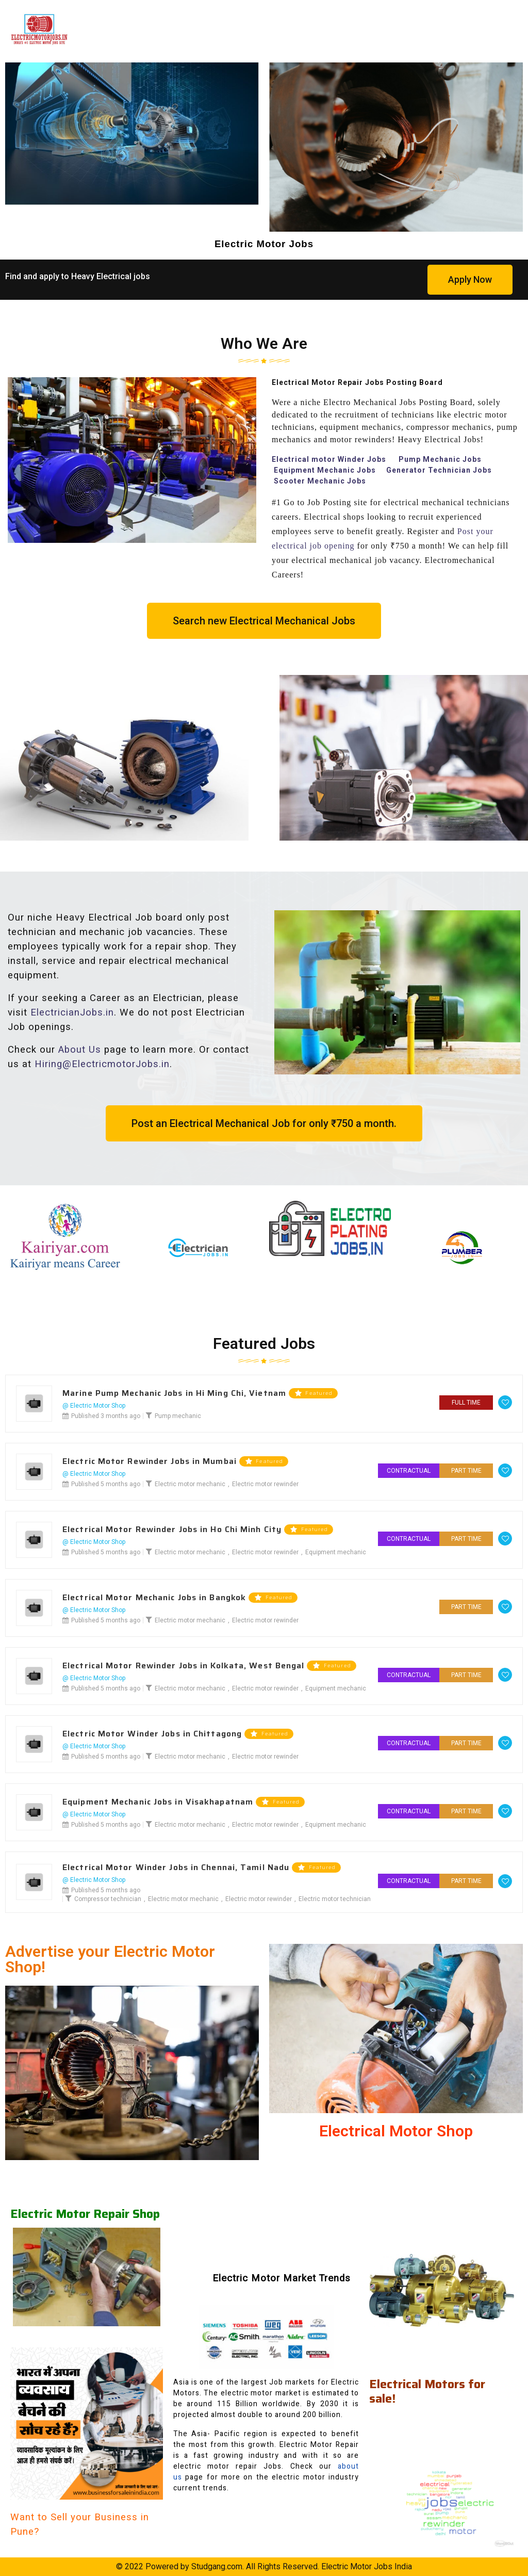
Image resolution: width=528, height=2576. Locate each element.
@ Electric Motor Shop (93, 1406)
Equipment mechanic (335, 1552)
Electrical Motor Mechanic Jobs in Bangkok (154, 1597)
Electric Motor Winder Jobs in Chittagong (152, 1734)
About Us (79, 1049)
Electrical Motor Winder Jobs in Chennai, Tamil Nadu (175, 1867)
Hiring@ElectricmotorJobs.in (102, 1064)
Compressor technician (107, 1899)
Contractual (409, 1470)
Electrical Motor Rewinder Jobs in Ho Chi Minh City (172, 1529)
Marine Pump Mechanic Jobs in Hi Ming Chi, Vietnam (174, 1393)
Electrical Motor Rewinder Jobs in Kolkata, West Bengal (183, 1666)
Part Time (466, 1470)
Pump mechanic (178, 1416)
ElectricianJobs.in (72, 1012)
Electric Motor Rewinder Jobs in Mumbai (149, 1461)
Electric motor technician (335, 1899)
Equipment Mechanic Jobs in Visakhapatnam (157, 1802)
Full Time (466, 1402)
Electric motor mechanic (190, 1484)
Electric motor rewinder (265, 1484)
